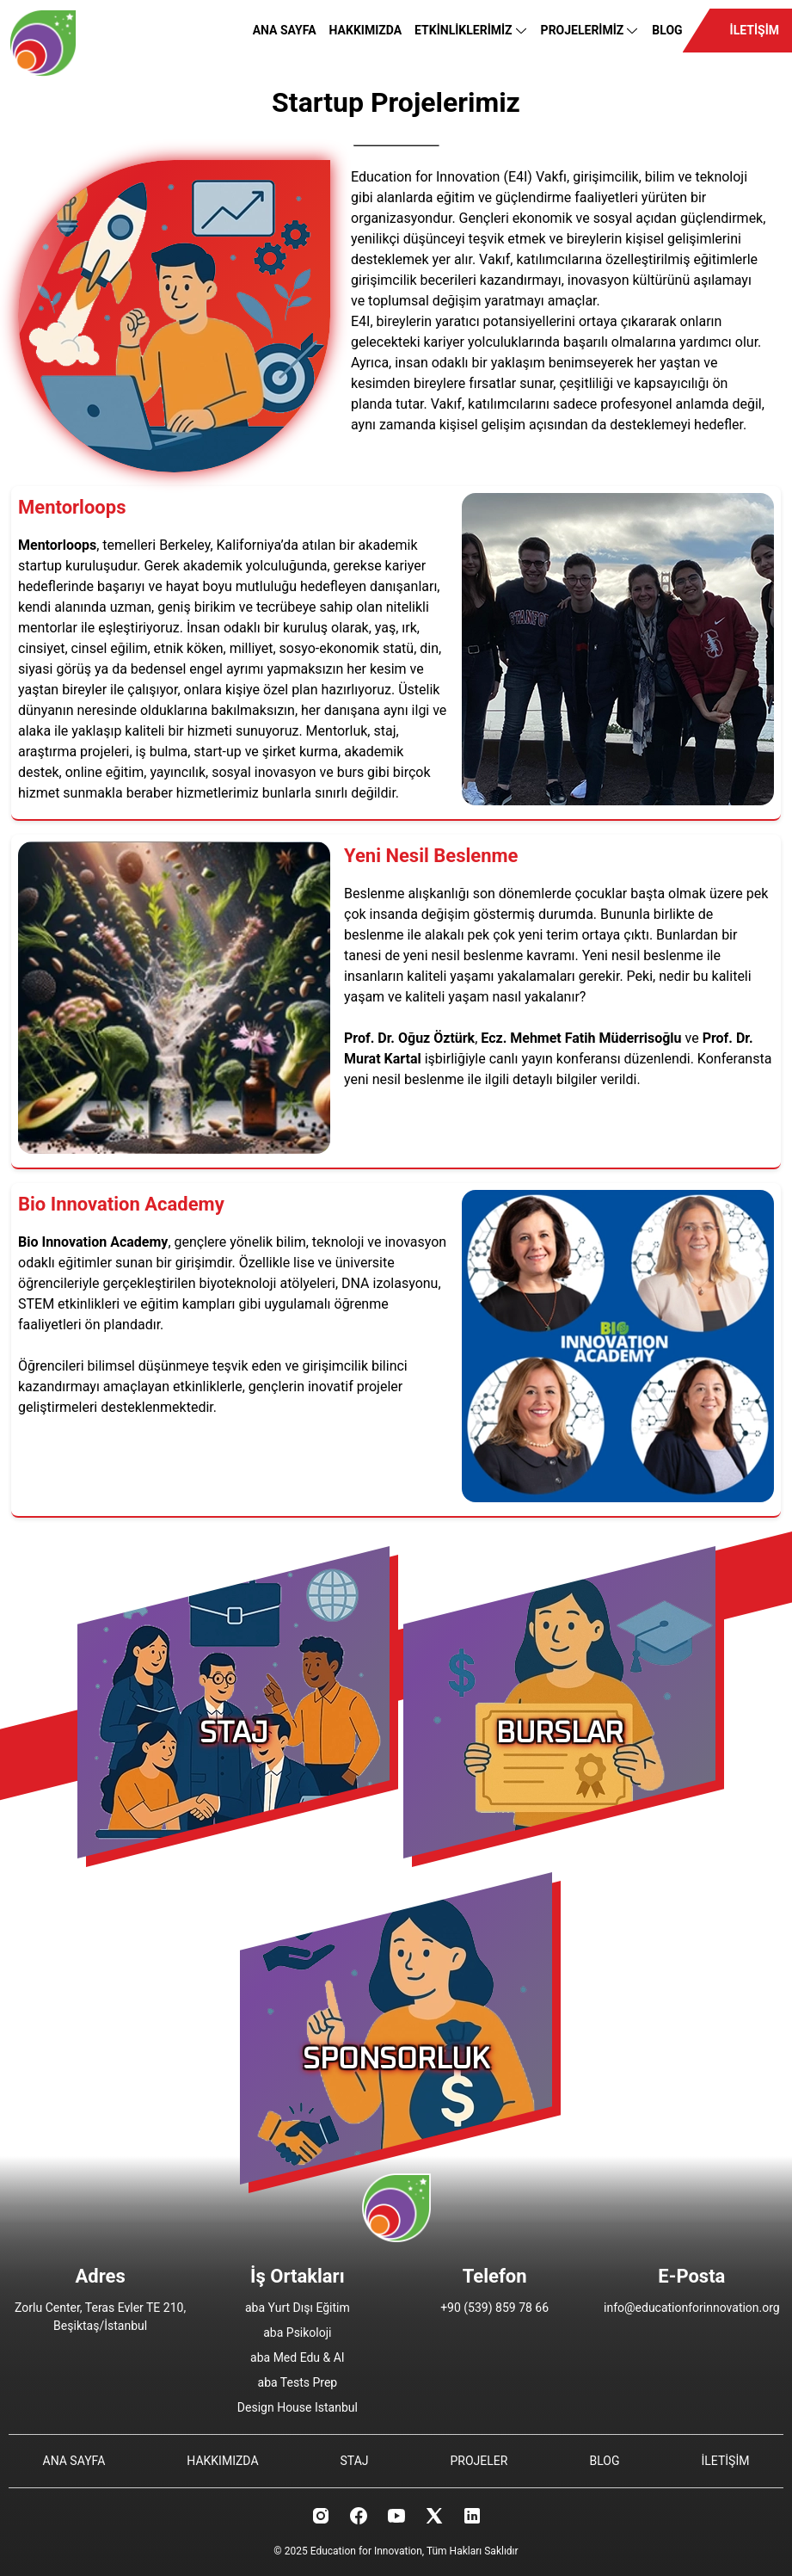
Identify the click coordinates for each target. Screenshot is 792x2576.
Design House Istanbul (297, 2407)
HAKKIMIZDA (365, 30)
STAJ (355, 2461)
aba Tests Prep (298, 2382)
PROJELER (479, 2461)
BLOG (667, 30)
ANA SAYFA (284, 30)
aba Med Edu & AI (297, 2357)
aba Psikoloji (297, 2332)
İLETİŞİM (754, 30)
